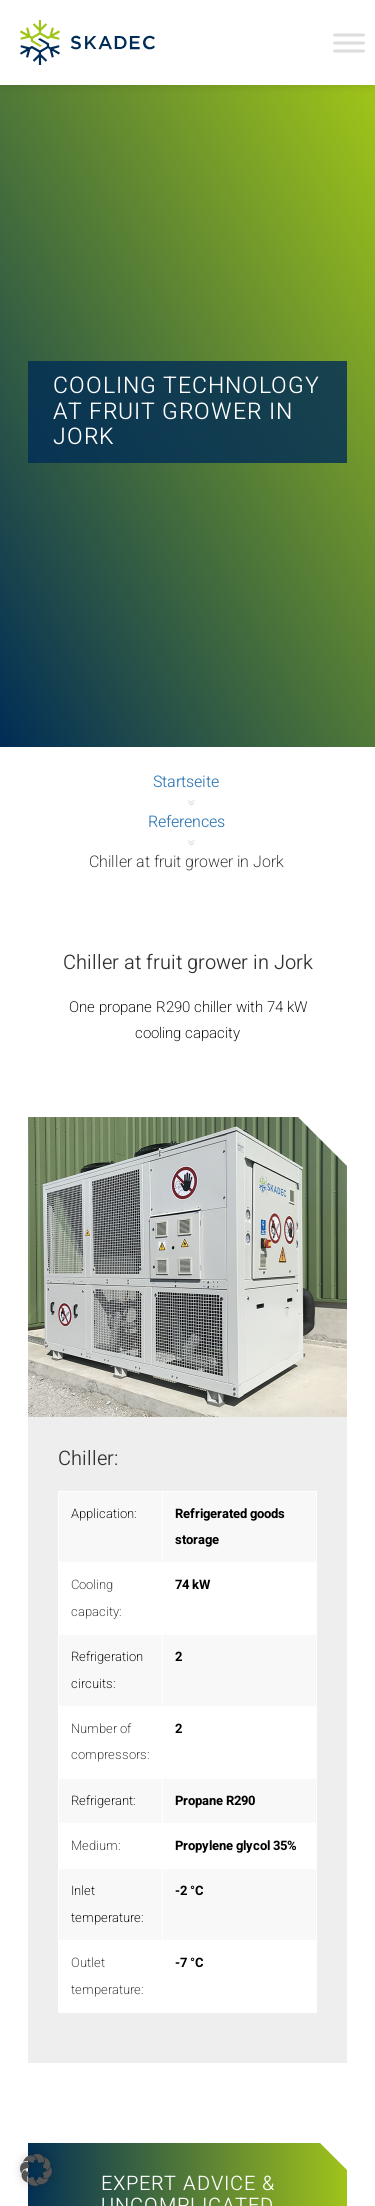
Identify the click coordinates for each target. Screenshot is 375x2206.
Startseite (186, 782)
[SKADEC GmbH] (96, 43)
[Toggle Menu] (349, 42)
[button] (36, 2170)
